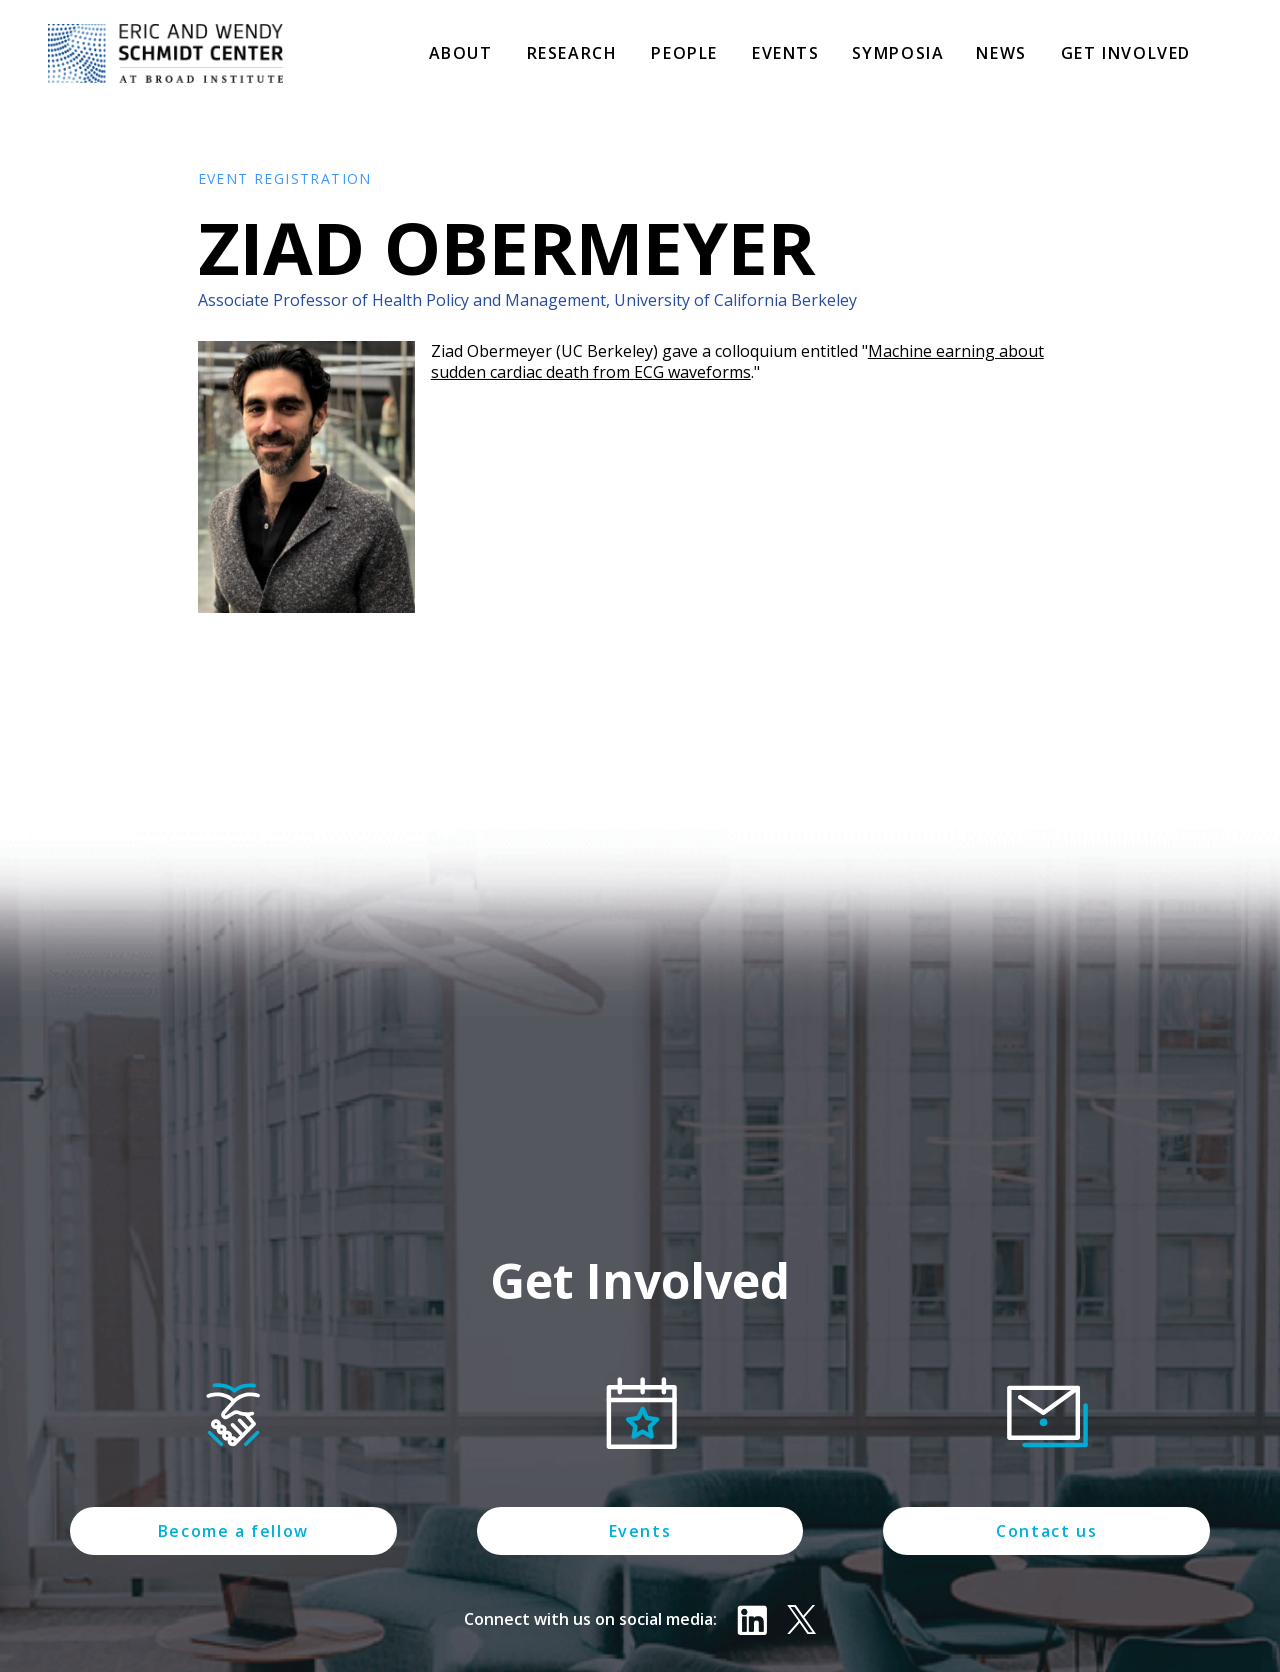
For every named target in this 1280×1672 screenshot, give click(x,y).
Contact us (1046, 1531)
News (1001, 53)
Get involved (1126, 53)
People (684, 53)
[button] (461, 55)
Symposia (898, 53)
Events (786, 53)
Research (572, 53)
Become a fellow (233, 1531)
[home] (165, 53)
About (461, 53)
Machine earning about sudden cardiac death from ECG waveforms (737, 361)
